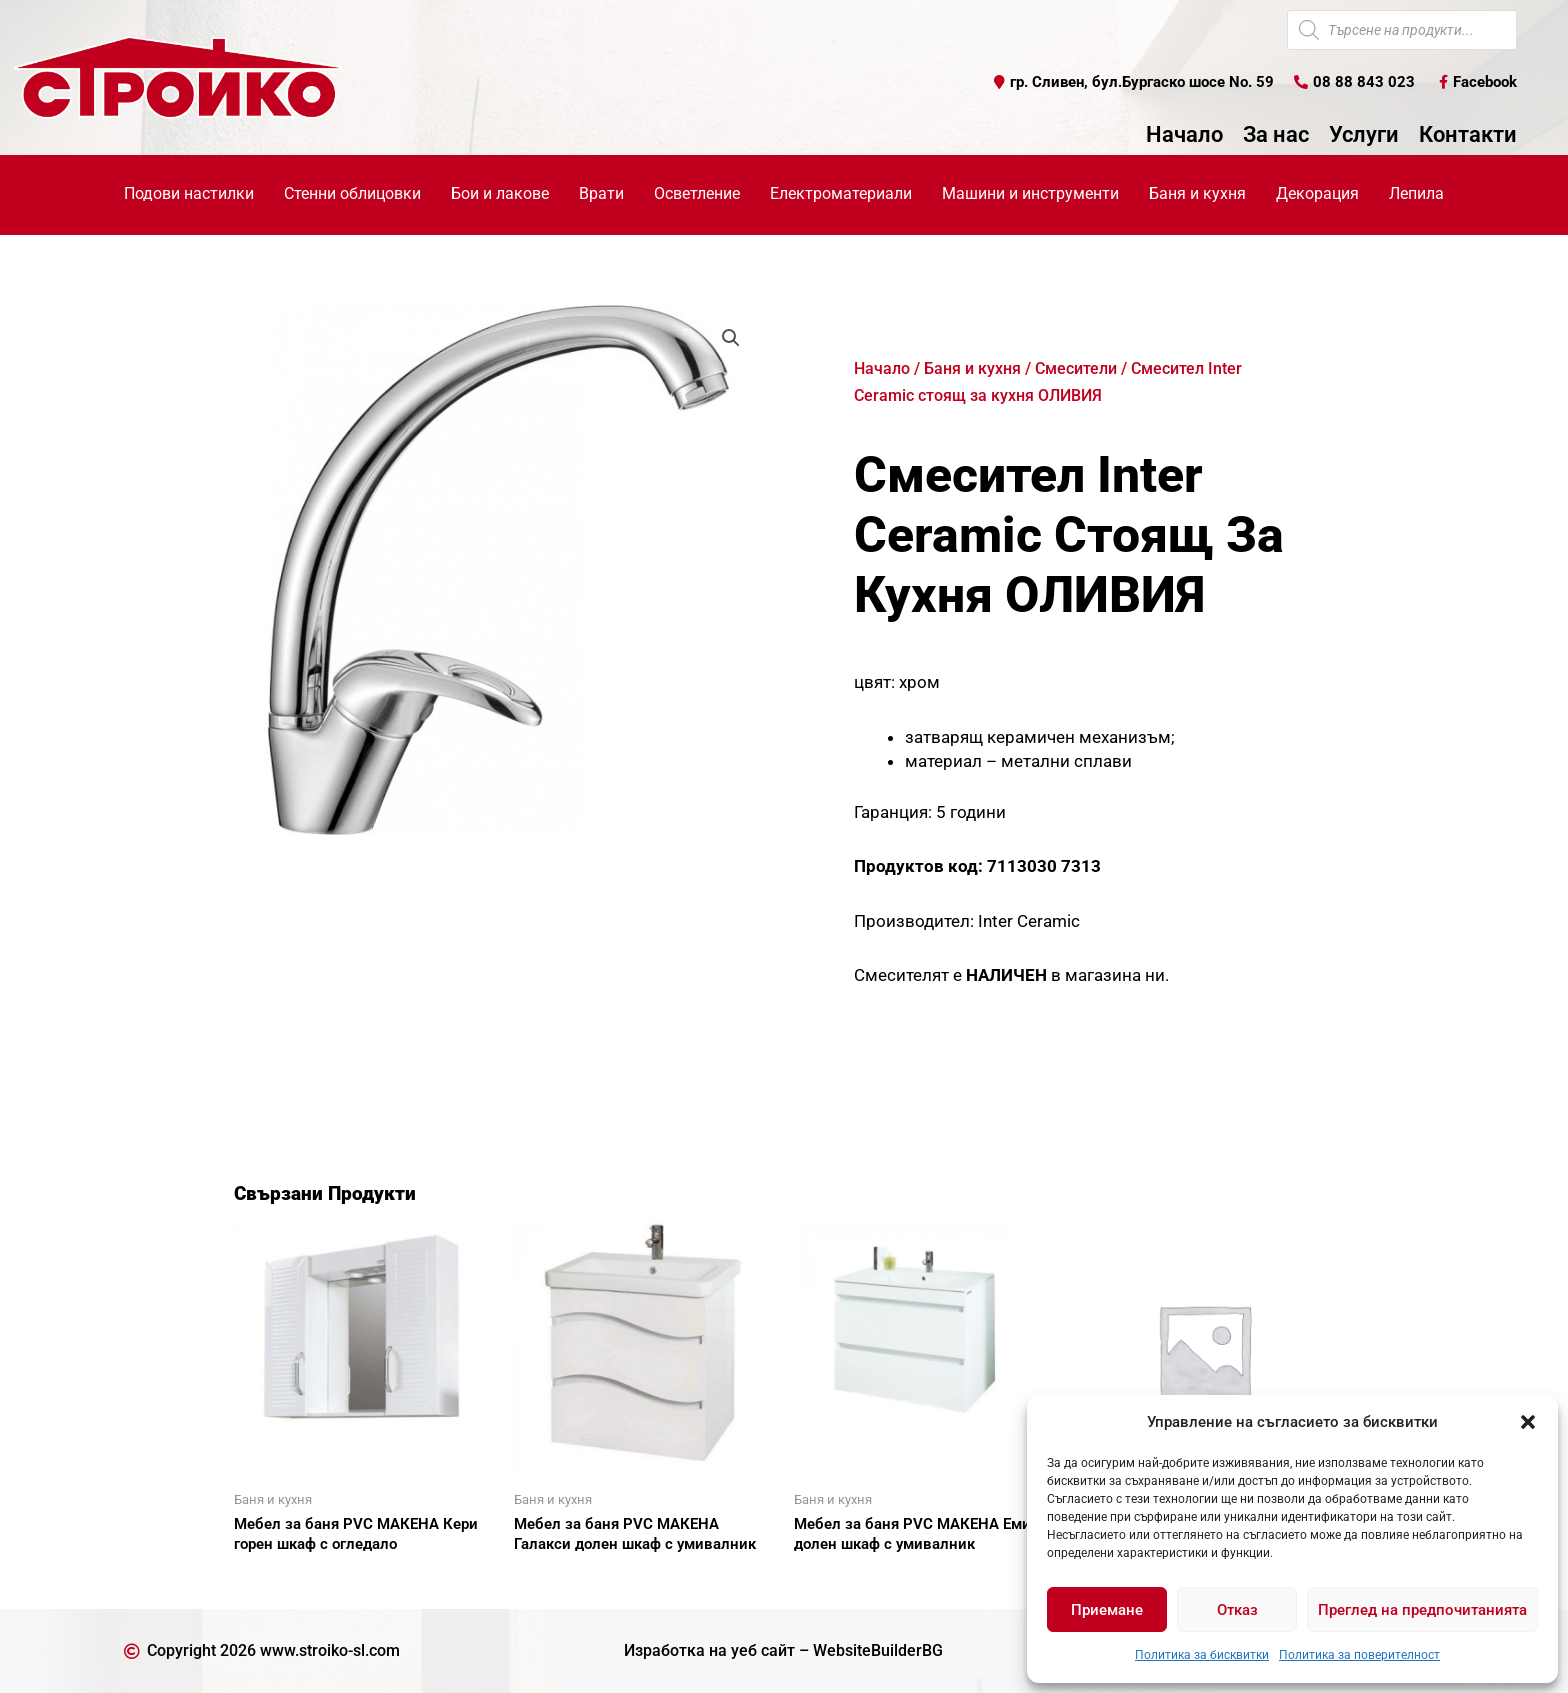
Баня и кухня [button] (1197, 193)
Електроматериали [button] (841, 193)
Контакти (1468, 135)
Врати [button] (601, 193)
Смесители (1076, 368)
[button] (1528, 1422)
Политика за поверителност (1359, 1655)
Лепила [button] (1416, 193)
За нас (1276, 135)
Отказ (1237, 1610)
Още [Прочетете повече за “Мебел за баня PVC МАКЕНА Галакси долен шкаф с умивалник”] (554, 1579)
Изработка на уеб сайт (709, 1650)
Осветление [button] (697, 193)
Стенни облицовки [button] (352, 193)
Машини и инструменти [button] (1030, 193)
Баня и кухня (972, 368)
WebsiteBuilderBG (878, 1650)
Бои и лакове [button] (500, 193)
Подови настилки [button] (189, 193)
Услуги (1364, 135)
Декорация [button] (1317, 193)
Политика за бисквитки (1202, 1655)
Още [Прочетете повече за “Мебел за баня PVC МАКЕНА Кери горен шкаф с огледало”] (274, 1579)
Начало (1184, 135)
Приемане (1107, 1610)
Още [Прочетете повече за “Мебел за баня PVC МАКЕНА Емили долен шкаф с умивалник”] (834, 1579)
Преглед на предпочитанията (1422, 1610)
